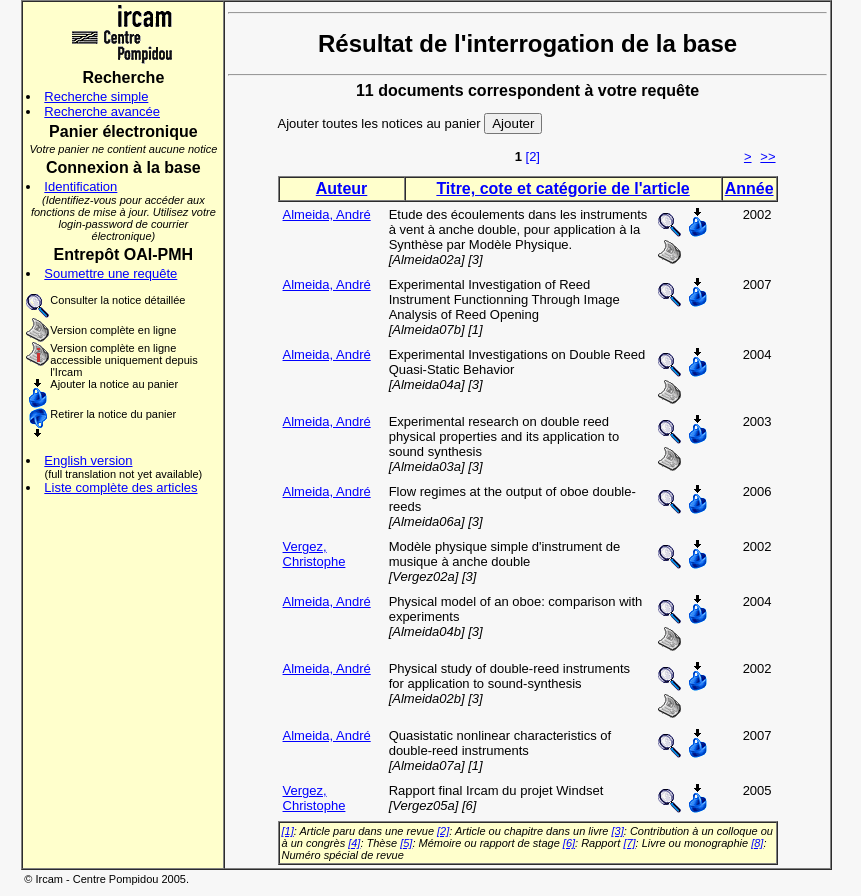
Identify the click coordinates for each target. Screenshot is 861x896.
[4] (354, 843)
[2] (533, 156)
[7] (629, 843)
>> (767, 156)
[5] (406, 843)
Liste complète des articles (120, 487)
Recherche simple (96, 96)
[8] (757, 843)
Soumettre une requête (110, 273)
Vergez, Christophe (314, 554)
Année (749, 188)
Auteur (342, 188)
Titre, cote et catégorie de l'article (562, 188)
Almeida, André (327, 214)
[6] (569, 843)
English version (88, 460)
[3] (618, 831)
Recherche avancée (102, 111)
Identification (80, 186)
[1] (288, 831)
